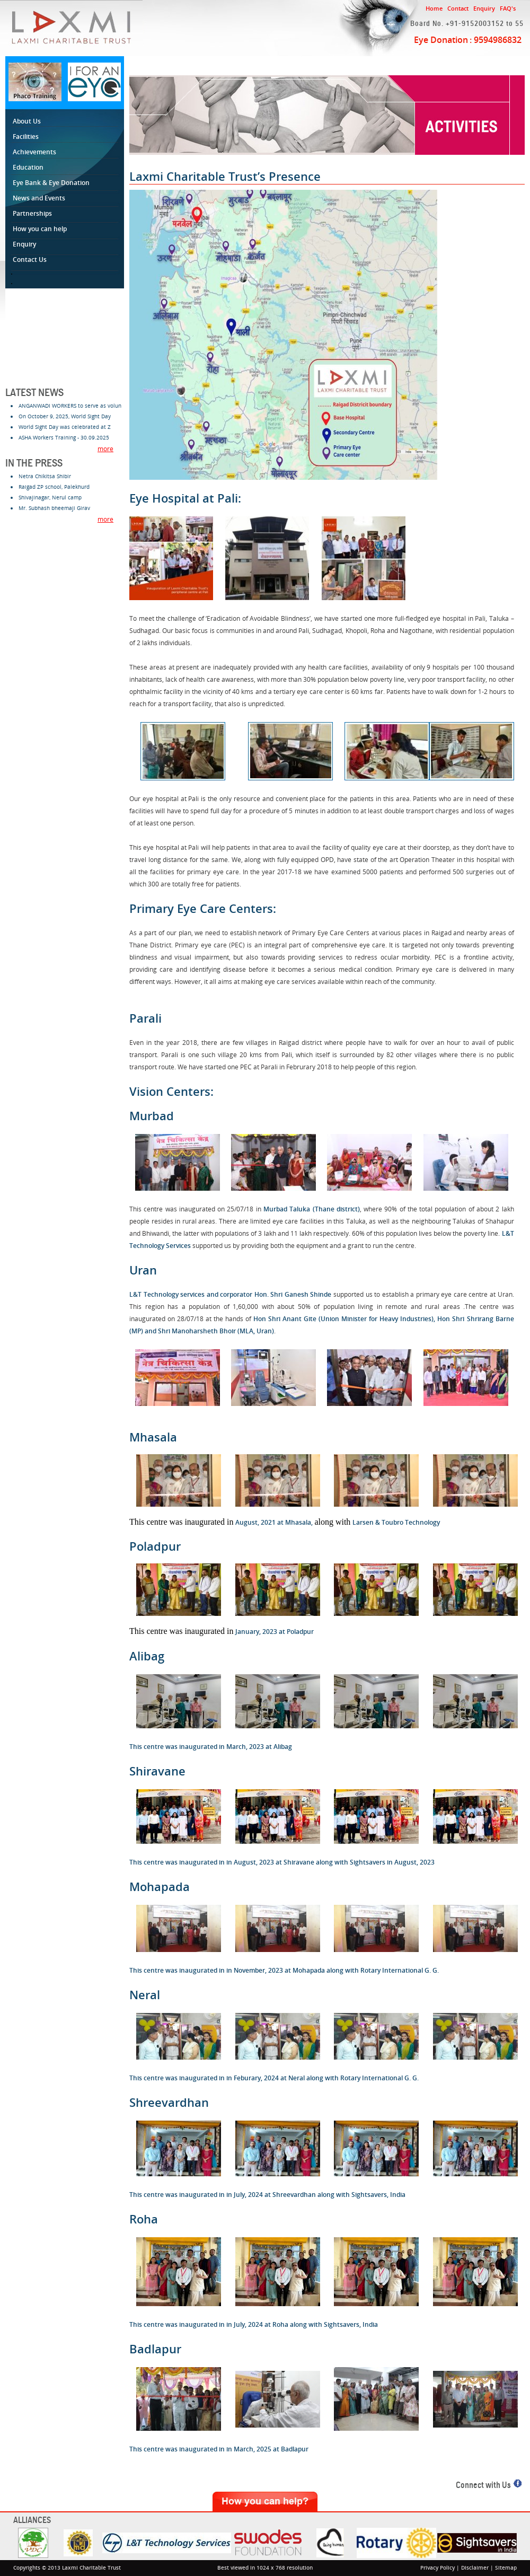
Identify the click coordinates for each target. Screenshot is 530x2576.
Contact (458, 8)
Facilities (27, 136)
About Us (28, 121)
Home (434, 8)
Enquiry (484, 8)
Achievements (34, 151)
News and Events (40, 198)
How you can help (41, 228)
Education (30, 167)
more (105, 448)
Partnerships (34, 213)
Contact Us (31, 259)
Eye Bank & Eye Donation (51, 182)
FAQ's (508, 8)
